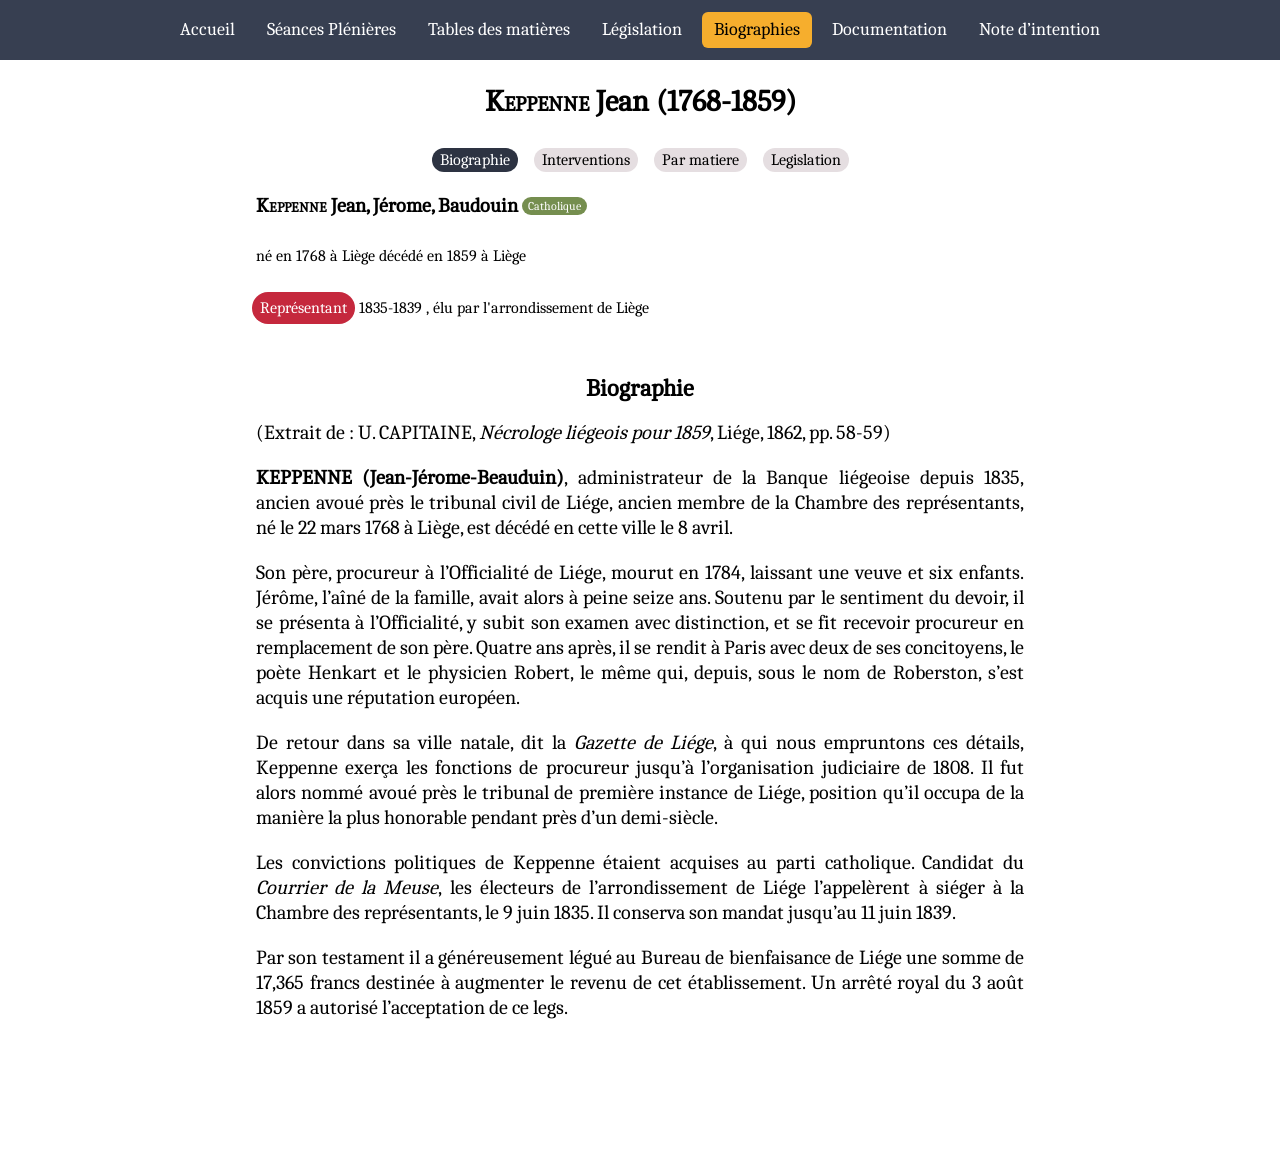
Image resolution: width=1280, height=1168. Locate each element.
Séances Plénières (331, 29)
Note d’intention (1039, 29)
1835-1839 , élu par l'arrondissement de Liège (454, 308)
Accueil (207, 29)
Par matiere (700, 160)
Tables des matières (499, 29)
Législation (642, 29)
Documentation (889, 29)
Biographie (475, 160)
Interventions (586, 160)
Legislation (806, 160)
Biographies (757, 29)
